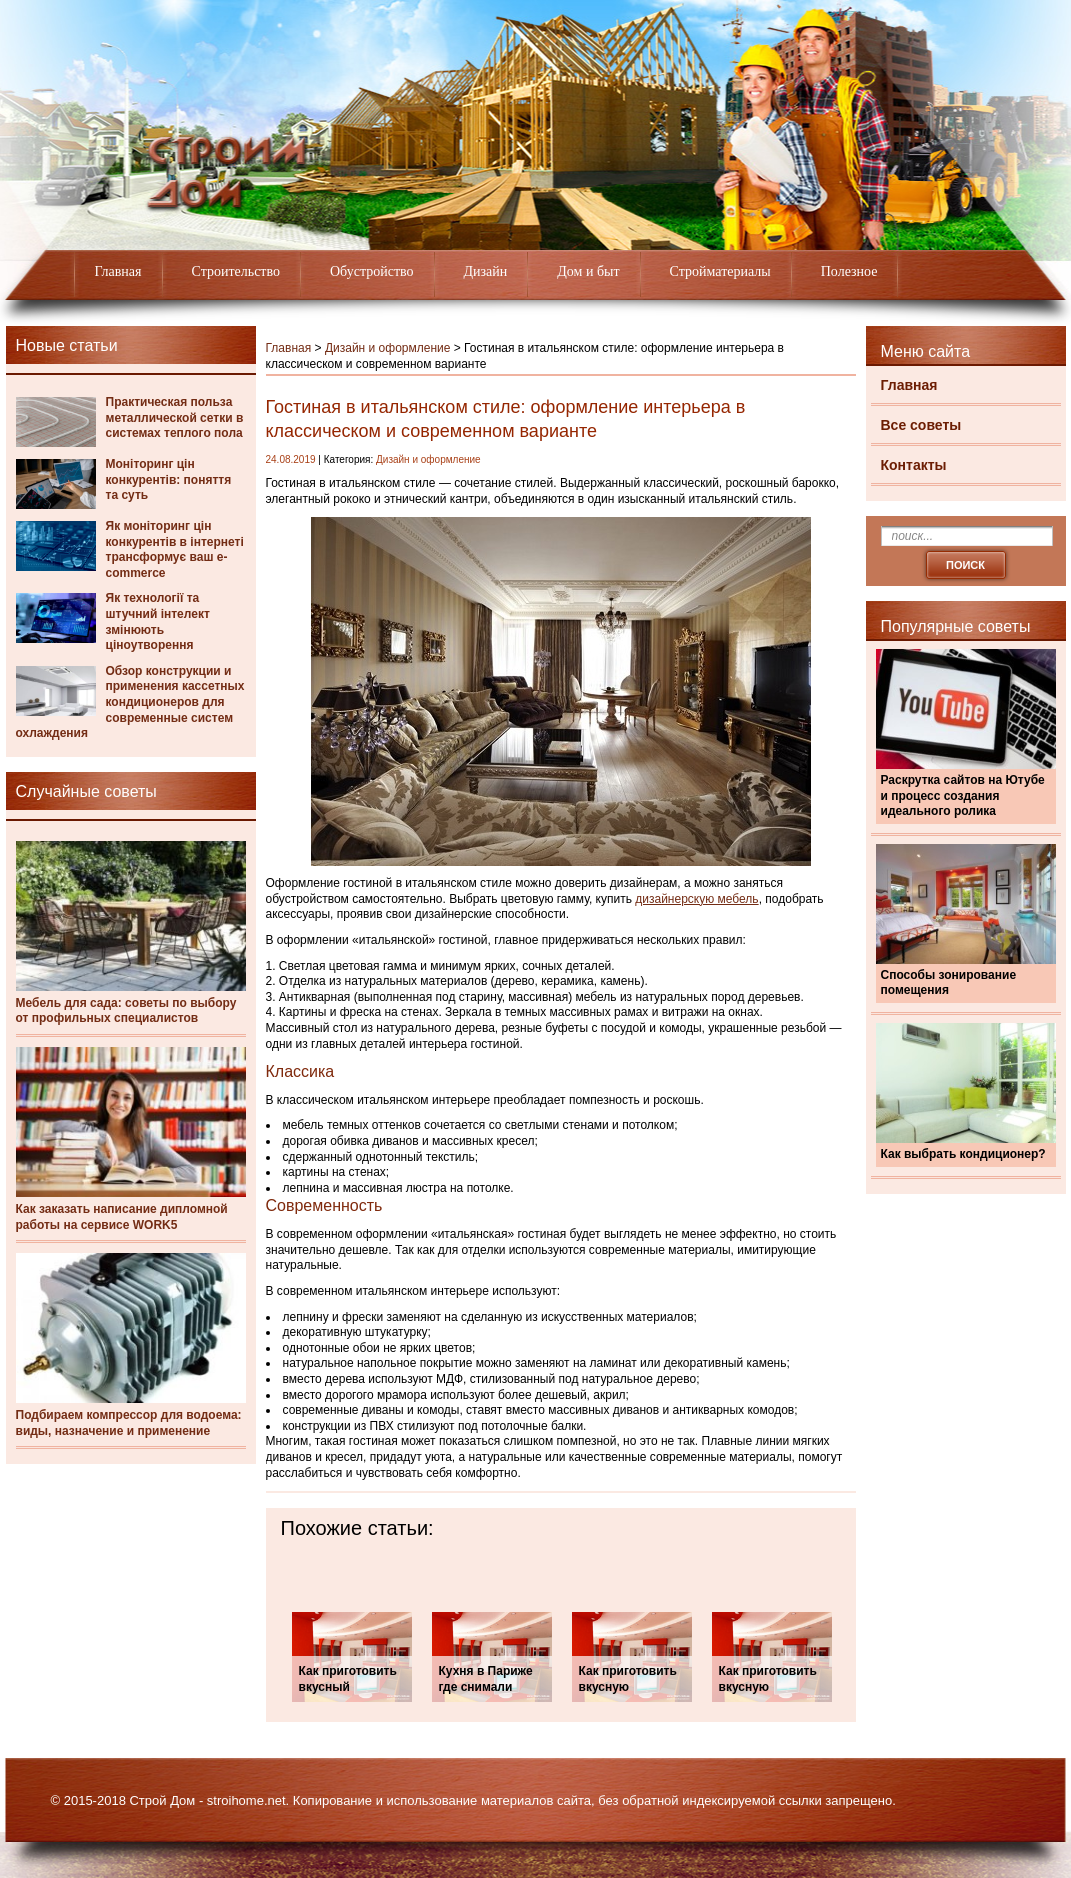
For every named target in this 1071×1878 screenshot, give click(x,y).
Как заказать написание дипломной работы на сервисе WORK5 (122, 1217)
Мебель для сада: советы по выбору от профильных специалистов (126, 1011)
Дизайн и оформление (388, 348)
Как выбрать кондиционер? (963, 1154)
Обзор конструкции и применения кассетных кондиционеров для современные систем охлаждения (130, 702)
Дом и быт (588, 271)
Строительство (236, 271)
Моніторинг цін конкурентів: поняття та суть (169, 479)
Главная (118, 271)
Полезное (849, 271)
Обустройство (372, 271)
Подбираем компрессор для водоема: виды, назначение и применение (129, 1423)
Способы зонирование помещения (949, 983)
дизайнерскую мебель (696, 899)
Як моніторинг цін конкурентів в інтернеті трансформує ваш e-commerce (175, 549)
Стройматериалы (720, 271)
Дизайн (486, 271)
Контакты (914, 465)
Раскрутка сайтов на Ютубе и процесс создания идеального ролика (963, 795)
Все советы (921, 425)
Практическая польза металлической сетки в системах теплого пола (175, 417)
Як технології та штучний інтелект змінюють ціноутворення (158, 621)
